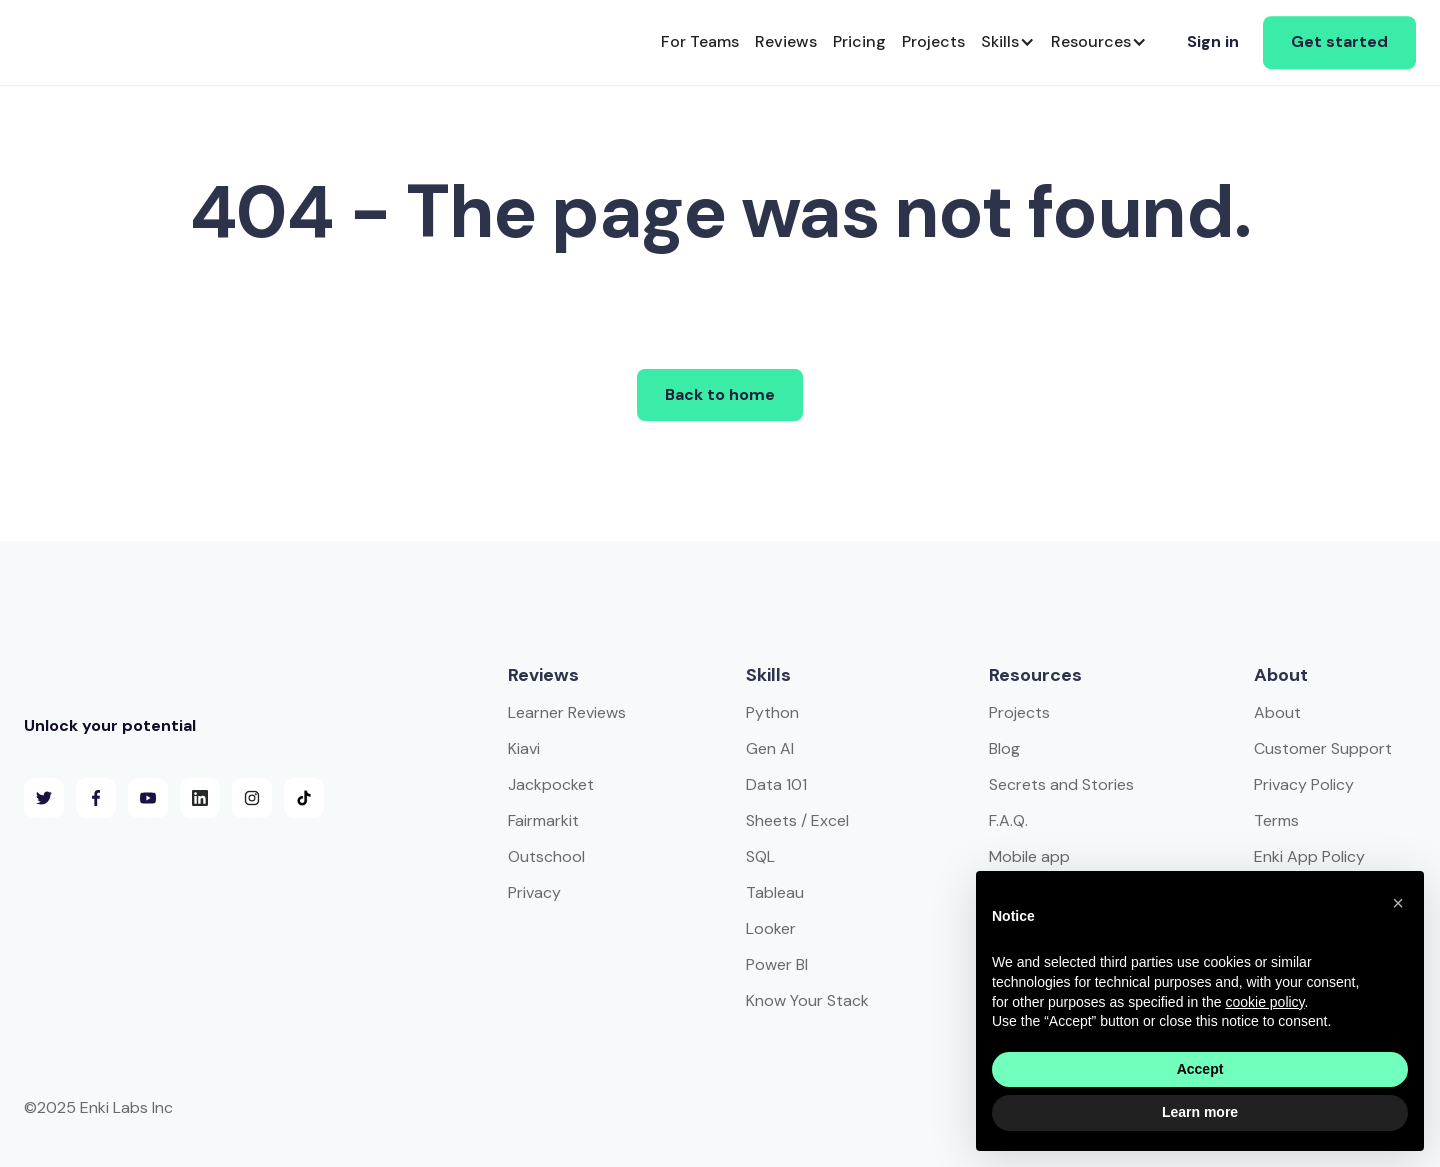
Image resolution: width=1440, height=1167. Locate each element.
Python (772, 712)
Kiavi (524, 748)
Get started (1339, 41)
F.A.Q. (1008, 820)
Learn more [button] (1200, 1112)
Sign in (1213, 41)
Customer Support (1323, 748)
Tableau (775, 892)
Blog (1004, 748)
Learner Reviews (567, 712)
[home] (96, 42)
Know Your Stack (807, 1000)
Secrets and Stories (1061, 784)
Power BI (777, 964)
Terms (1276, 820)
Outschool (546, 856)
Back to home (720, 394)
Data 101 (776, 784)
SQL (760, 856)
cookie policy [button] (1264, 1002)
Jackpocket (551, 784)
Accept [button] (1200, 1069)
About (1277, 712)
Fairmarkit (543, 820)
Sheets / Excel (797, 820)
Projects (1019, 712)
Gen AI (770, 748)
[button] (1008, 42)
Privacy (534, 892)
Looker (771, 928)
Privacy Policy (1304, 784)
